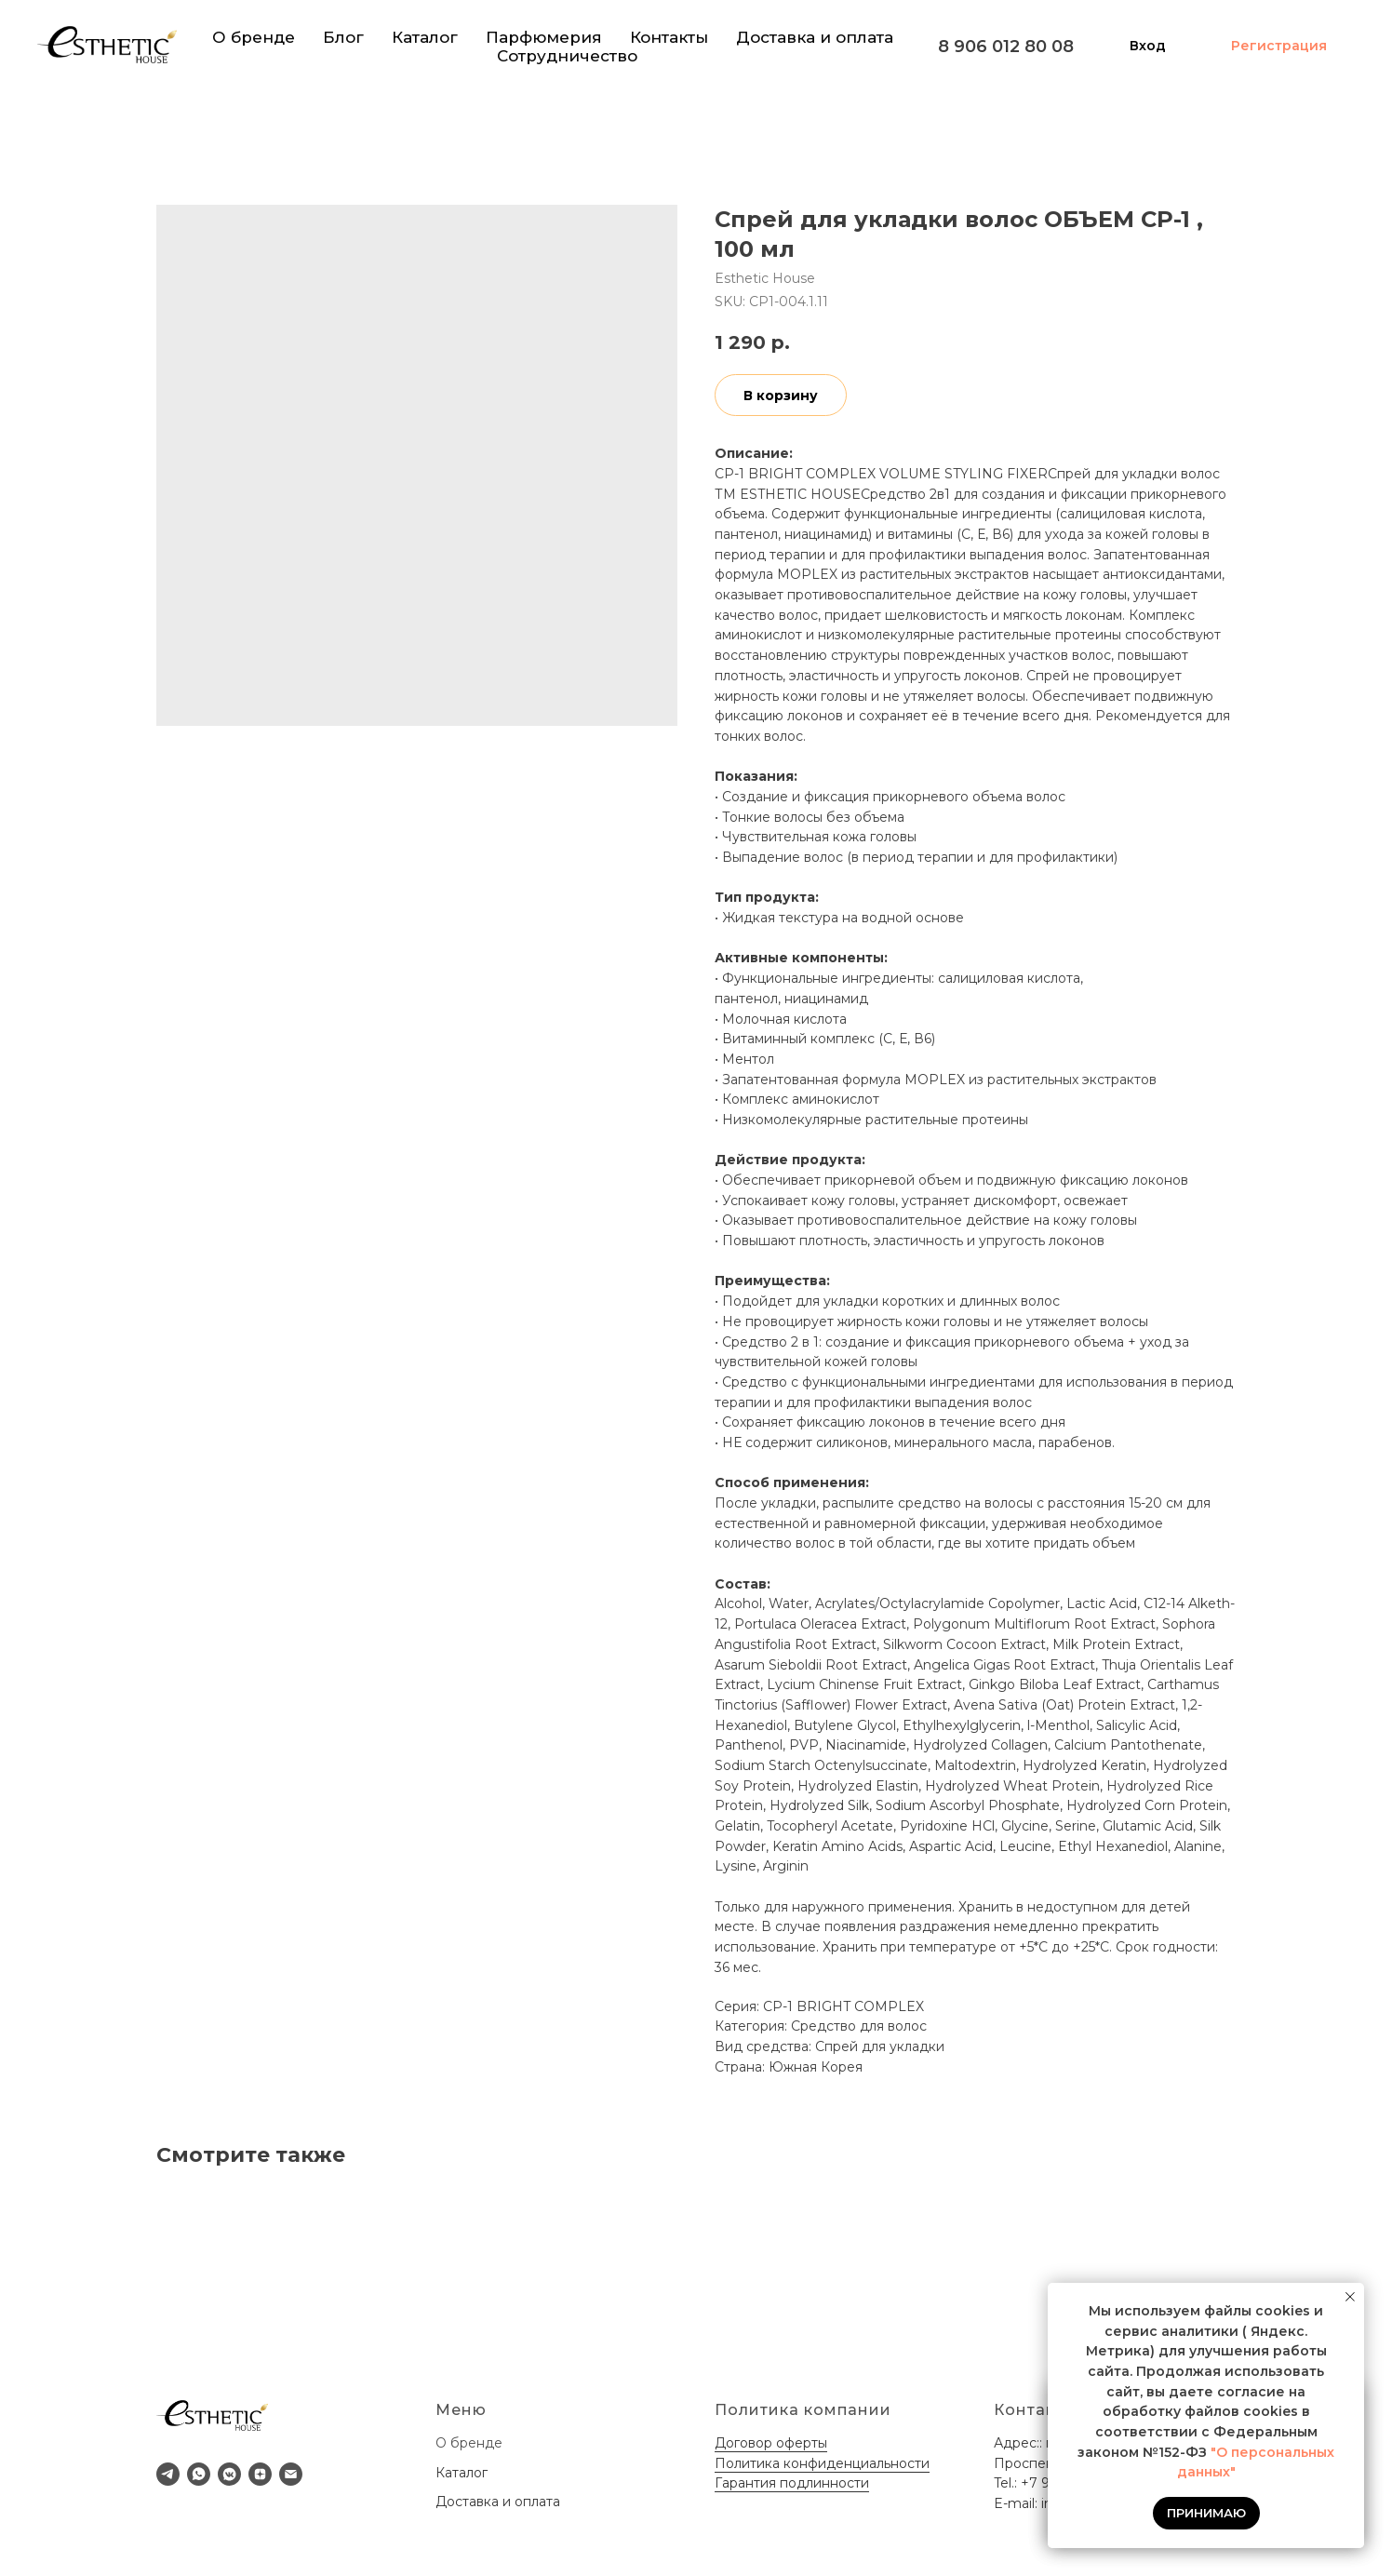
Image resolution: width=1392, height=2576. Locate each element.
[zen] (260, 2474)
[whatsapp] (198, 2474)
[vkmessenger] (229, 2474)
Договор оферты (771, 2443)
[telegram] (168, 2474)
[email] (290, 2474)
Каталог (425, 37)
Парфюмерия (544, 37)
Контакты (669, 37)
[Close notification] (1350, 2297)
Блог (343, 37)
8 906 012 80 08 (1006, 46)
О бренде (253, 37)
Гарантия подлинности (792, 2483)
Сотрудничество (567, 56)
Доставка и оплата (814, 37)
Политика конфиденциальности (822, 2463)
